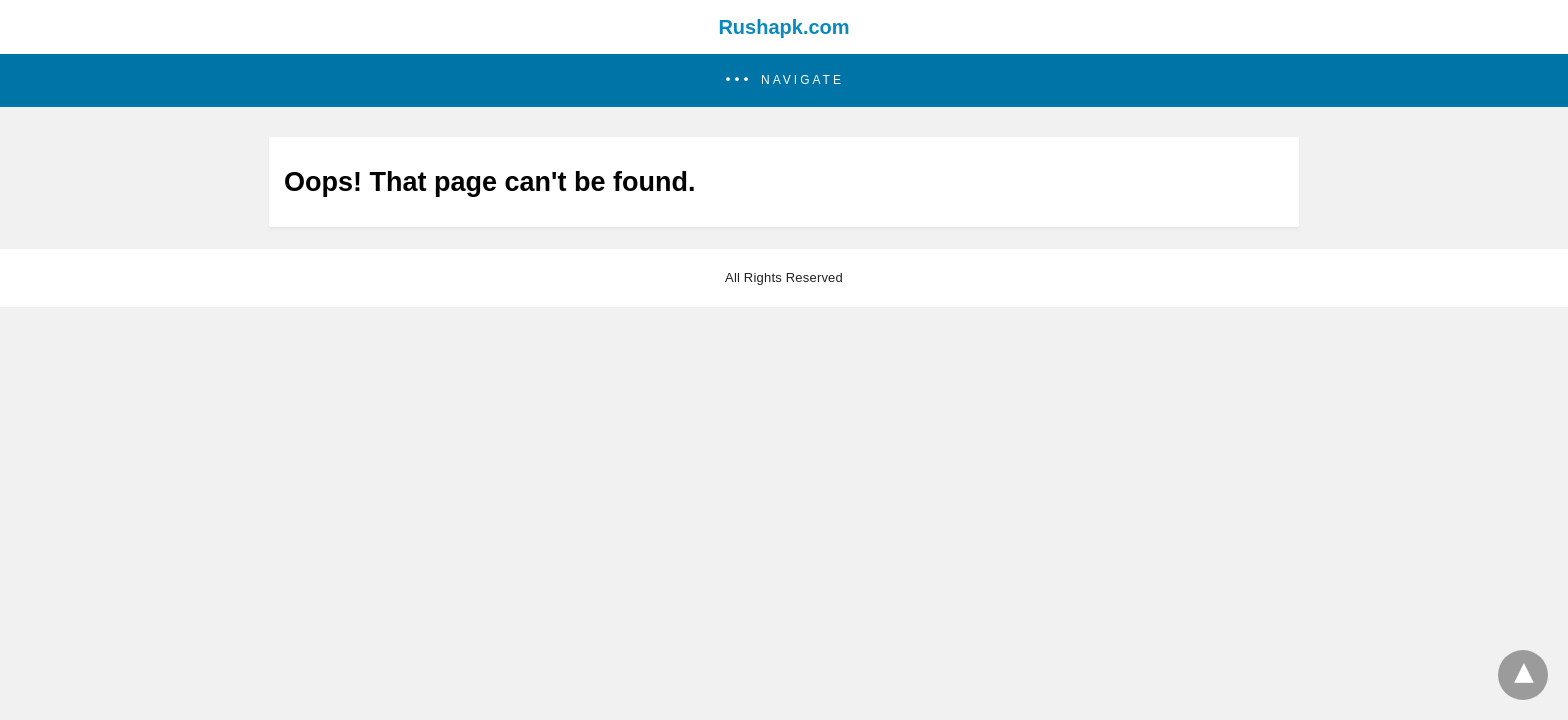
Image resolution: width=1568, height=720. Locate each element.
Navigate (802, 80)
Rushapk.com (783, 27)
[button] (784, 80)
